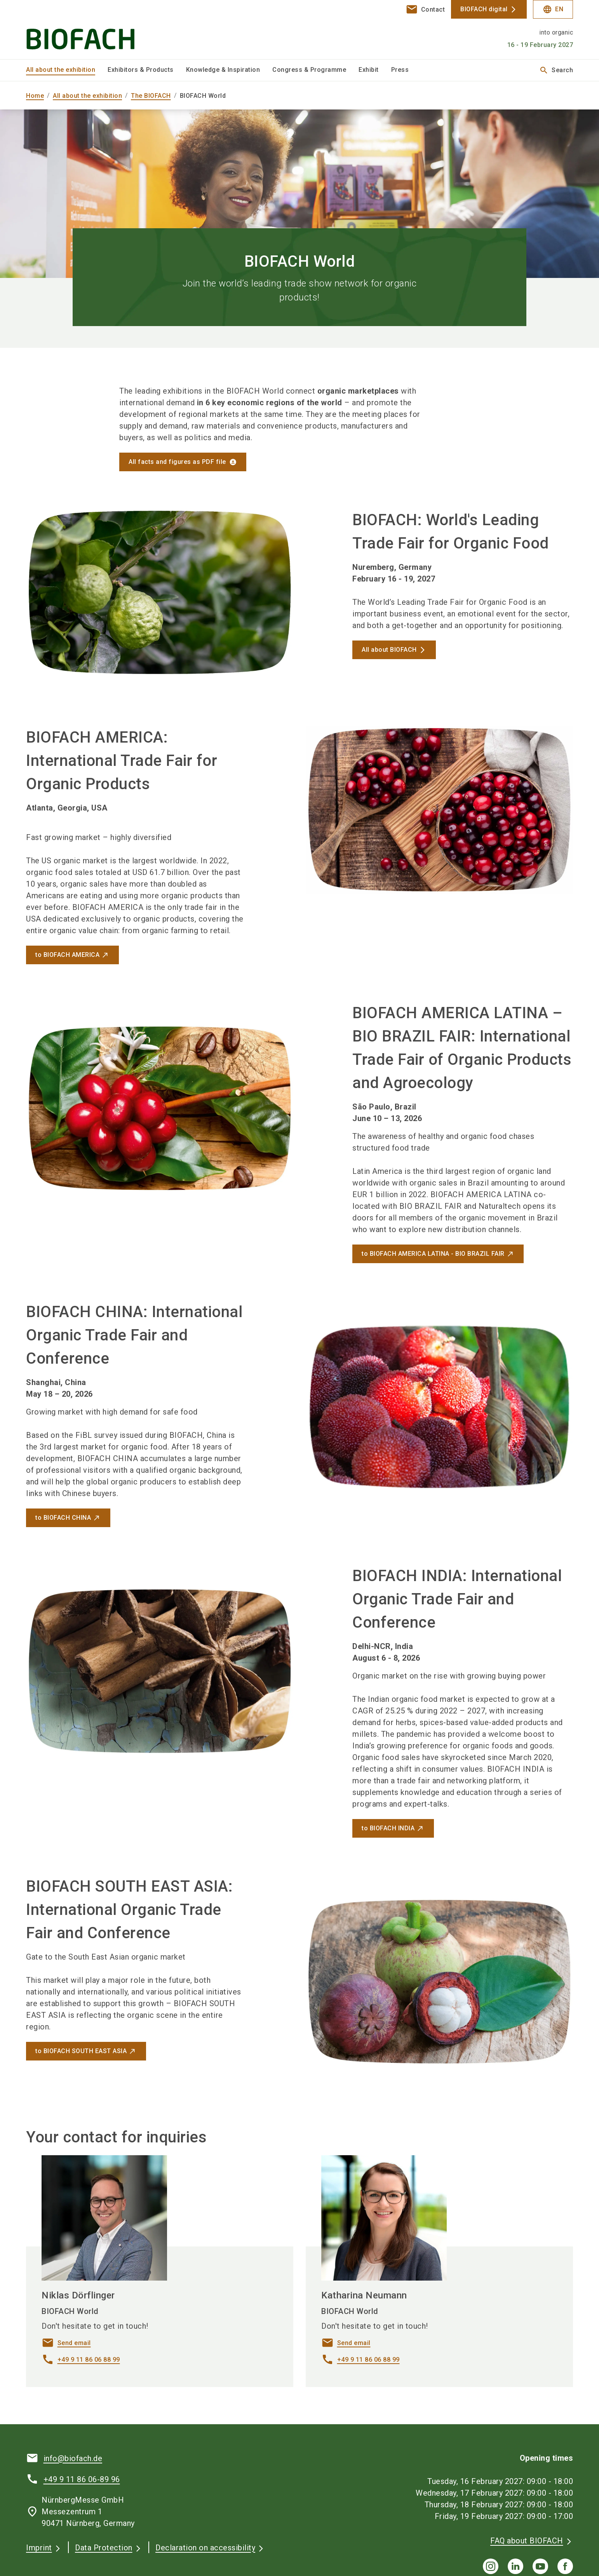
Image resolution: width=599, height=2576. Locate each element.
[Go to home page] (89, 29)
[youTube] (540, 2566)
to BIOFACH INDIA (388, 1828)
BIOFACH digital (484, 9)
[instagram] (490, 2566)
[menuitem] (67, 70)
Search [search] (556, 70)
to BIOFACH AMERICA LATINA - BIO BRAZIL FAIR (433, 1253)
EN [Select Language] (553, 9)
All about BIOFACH (389, 649)
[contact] (425, 9)
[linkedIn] (515, 2566)
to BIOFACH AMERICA (67, 954)
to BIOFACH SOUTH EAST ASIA (81, 2051)
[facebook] (565, 2566)
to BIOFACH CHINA (63, 1517)
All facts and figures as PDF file (177, 461)
